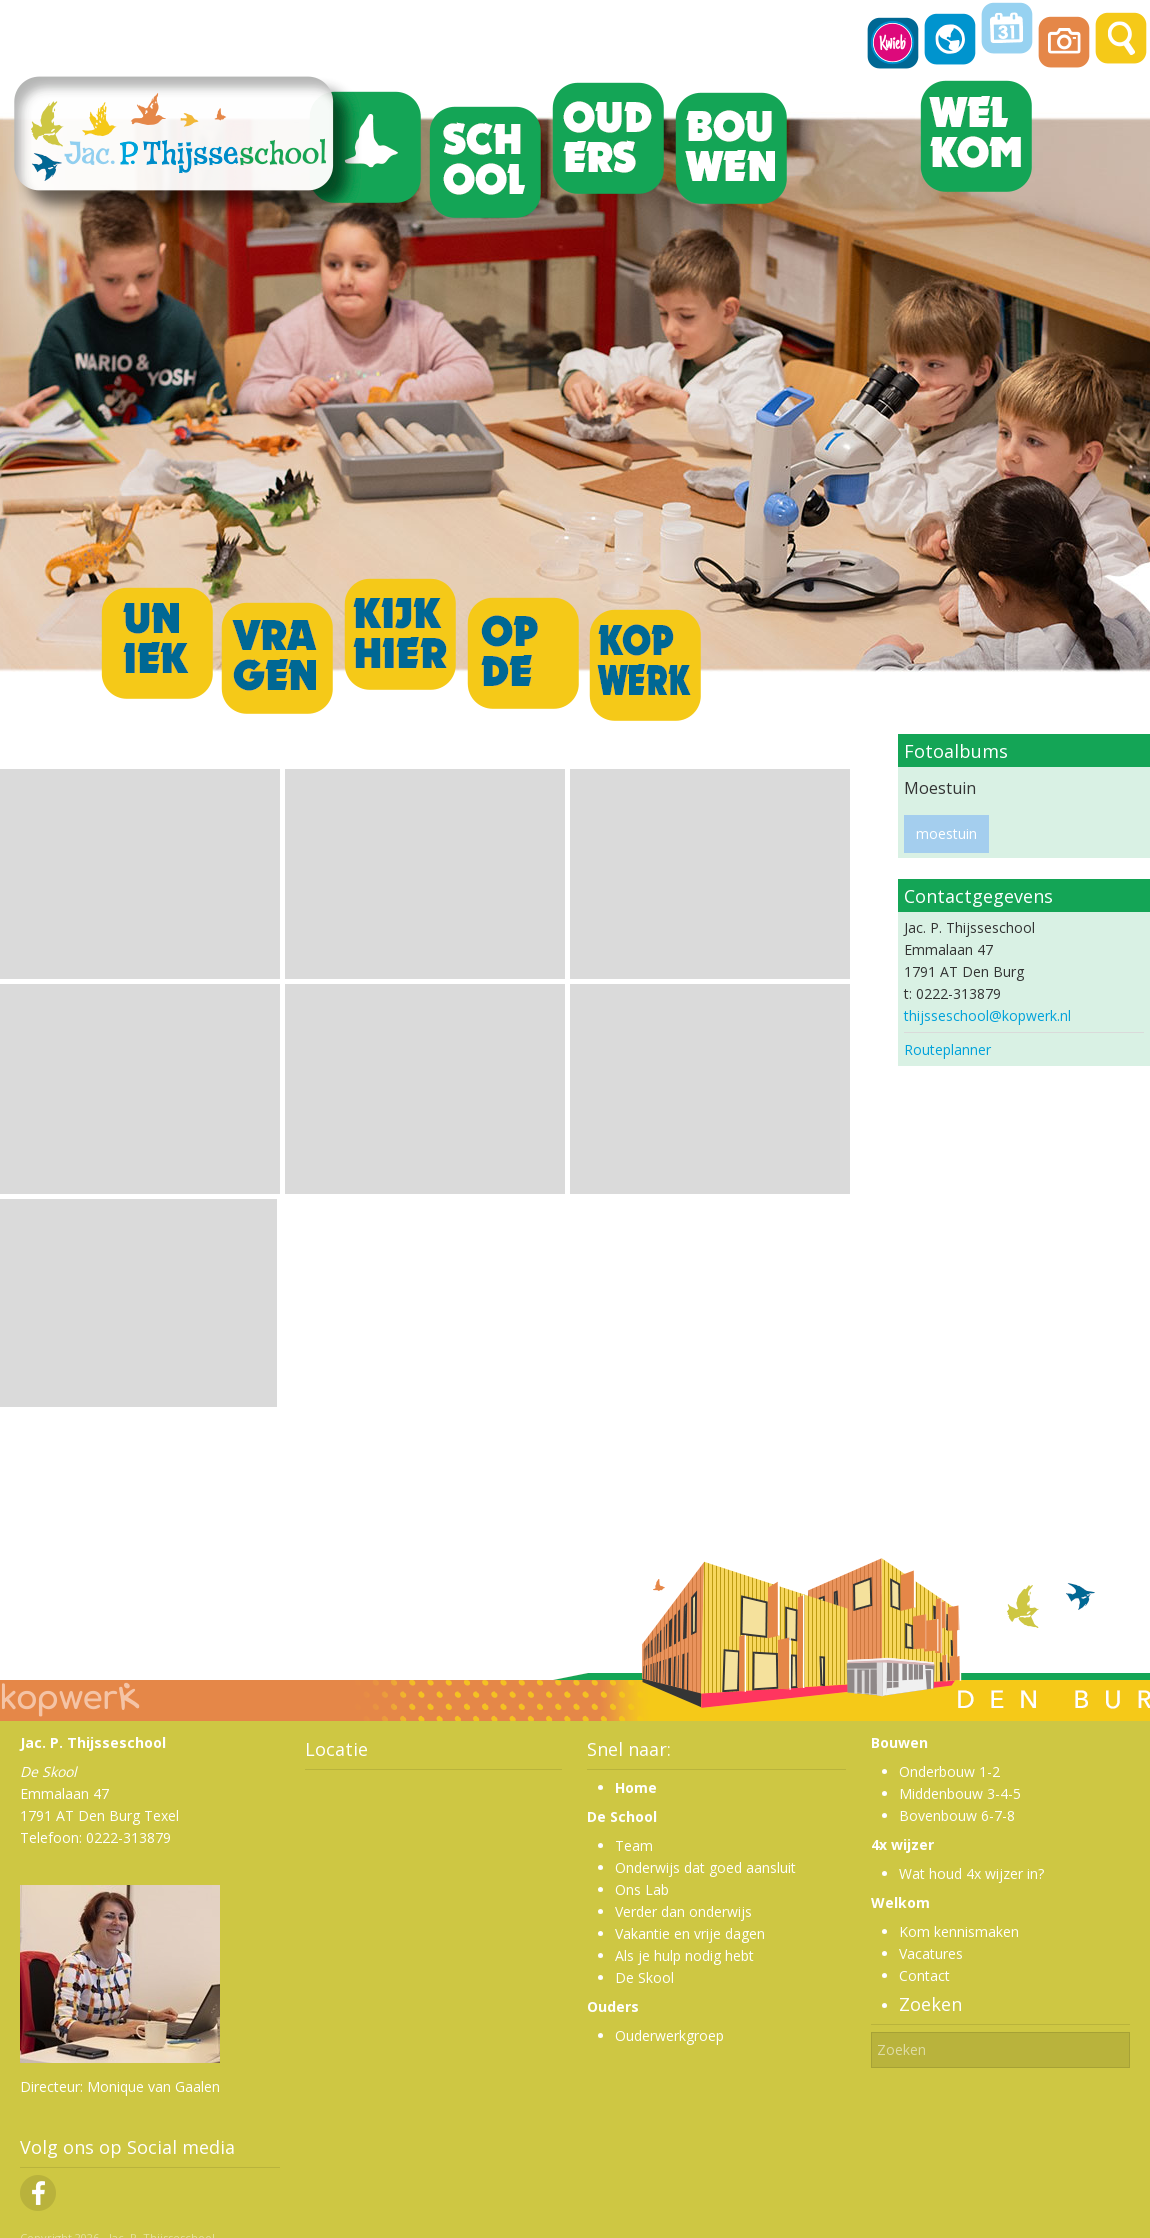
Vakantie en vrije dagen (690, 1933)
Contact (924, 1975)
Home (636, 1787)
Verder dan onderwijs (683, 1911)
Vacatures (931, 1953)
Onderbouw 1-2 (949, 1771)
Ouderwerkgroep (669, 2035)
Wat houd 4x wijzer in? (971, 1873)
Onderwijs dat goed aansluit (705, 1867)
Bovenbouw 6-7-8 (957, 1815)
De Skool (644, 1977)
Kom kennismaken (959, 1931)
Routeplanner (947, 1049)
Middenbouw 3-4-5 (960, 1793)
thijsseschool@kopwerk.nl (987, 1015)
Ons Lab (642, 1889)
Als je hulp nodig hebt (684, 1955)
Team (634, 1845)
